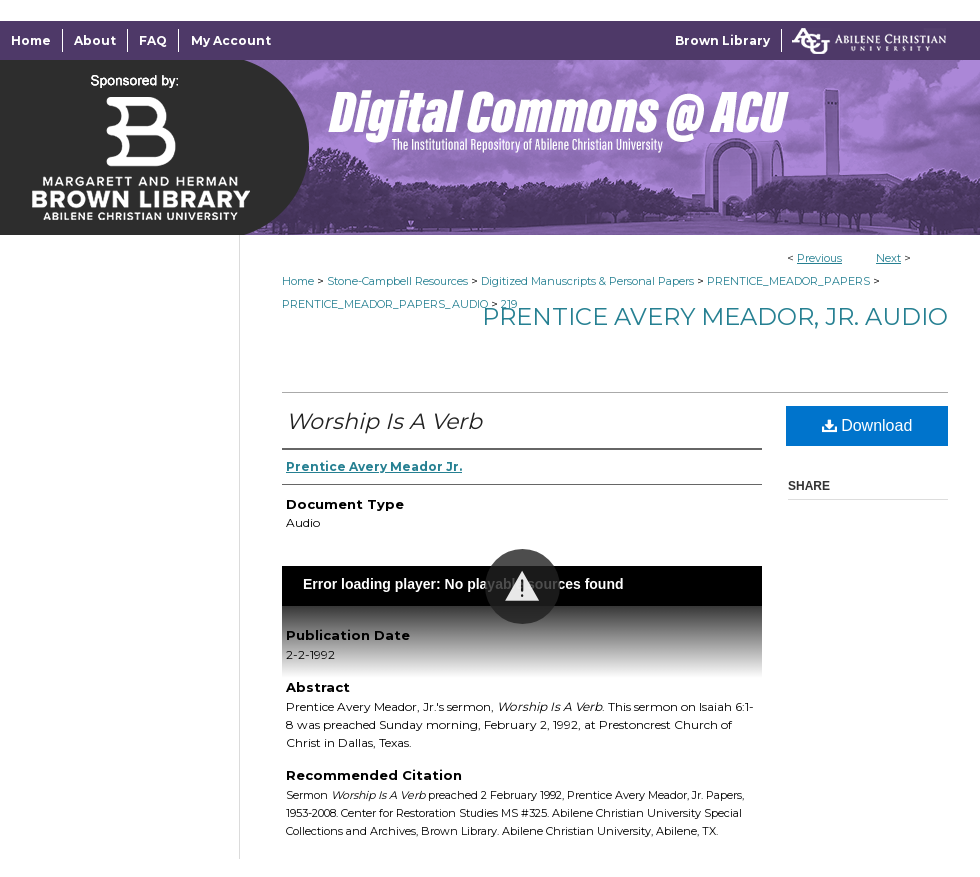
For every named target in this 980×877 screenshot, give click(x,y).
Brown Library (722, 40)
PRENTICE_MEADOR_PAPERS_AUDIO (385, 304)
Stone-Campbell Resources (397, 281)
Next (888, 258)
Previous (819, 258)
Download (867, 425)
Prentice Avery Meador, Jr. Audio (715, 316)
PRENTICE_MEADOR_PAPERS (788, 281)
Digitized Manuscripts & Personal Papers (587, 281)
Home (298, 281)
